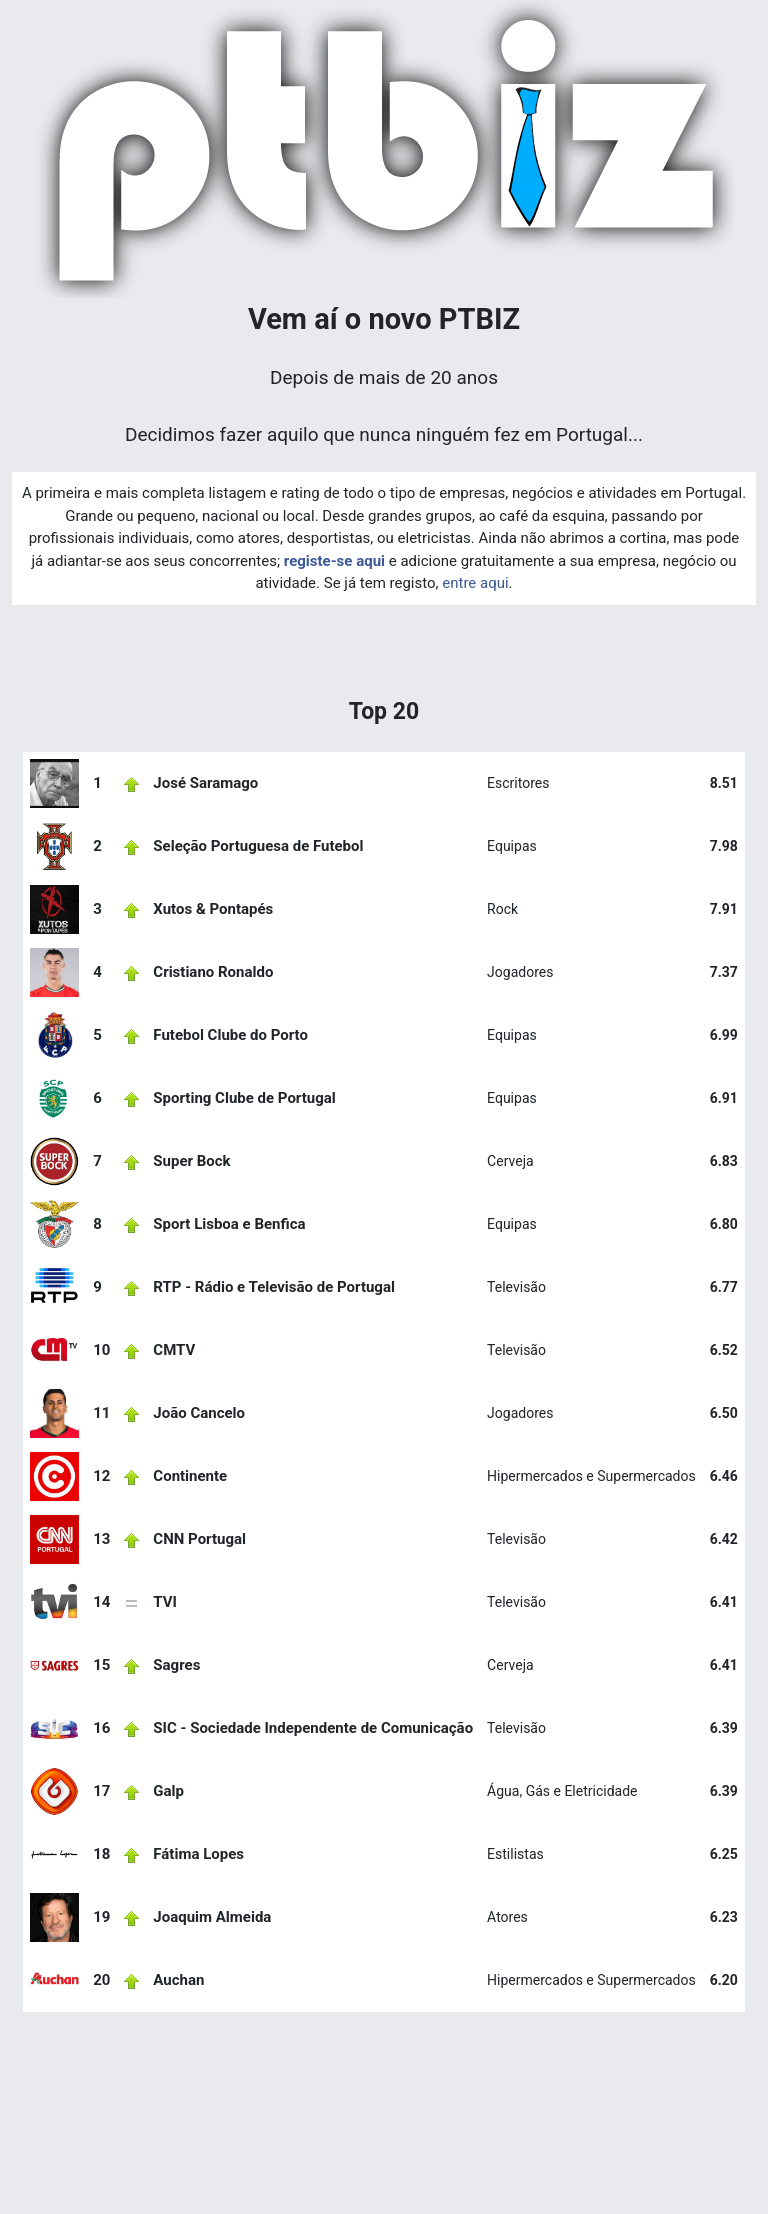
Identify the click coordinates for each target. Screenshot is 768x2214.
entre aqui (475, 583)
